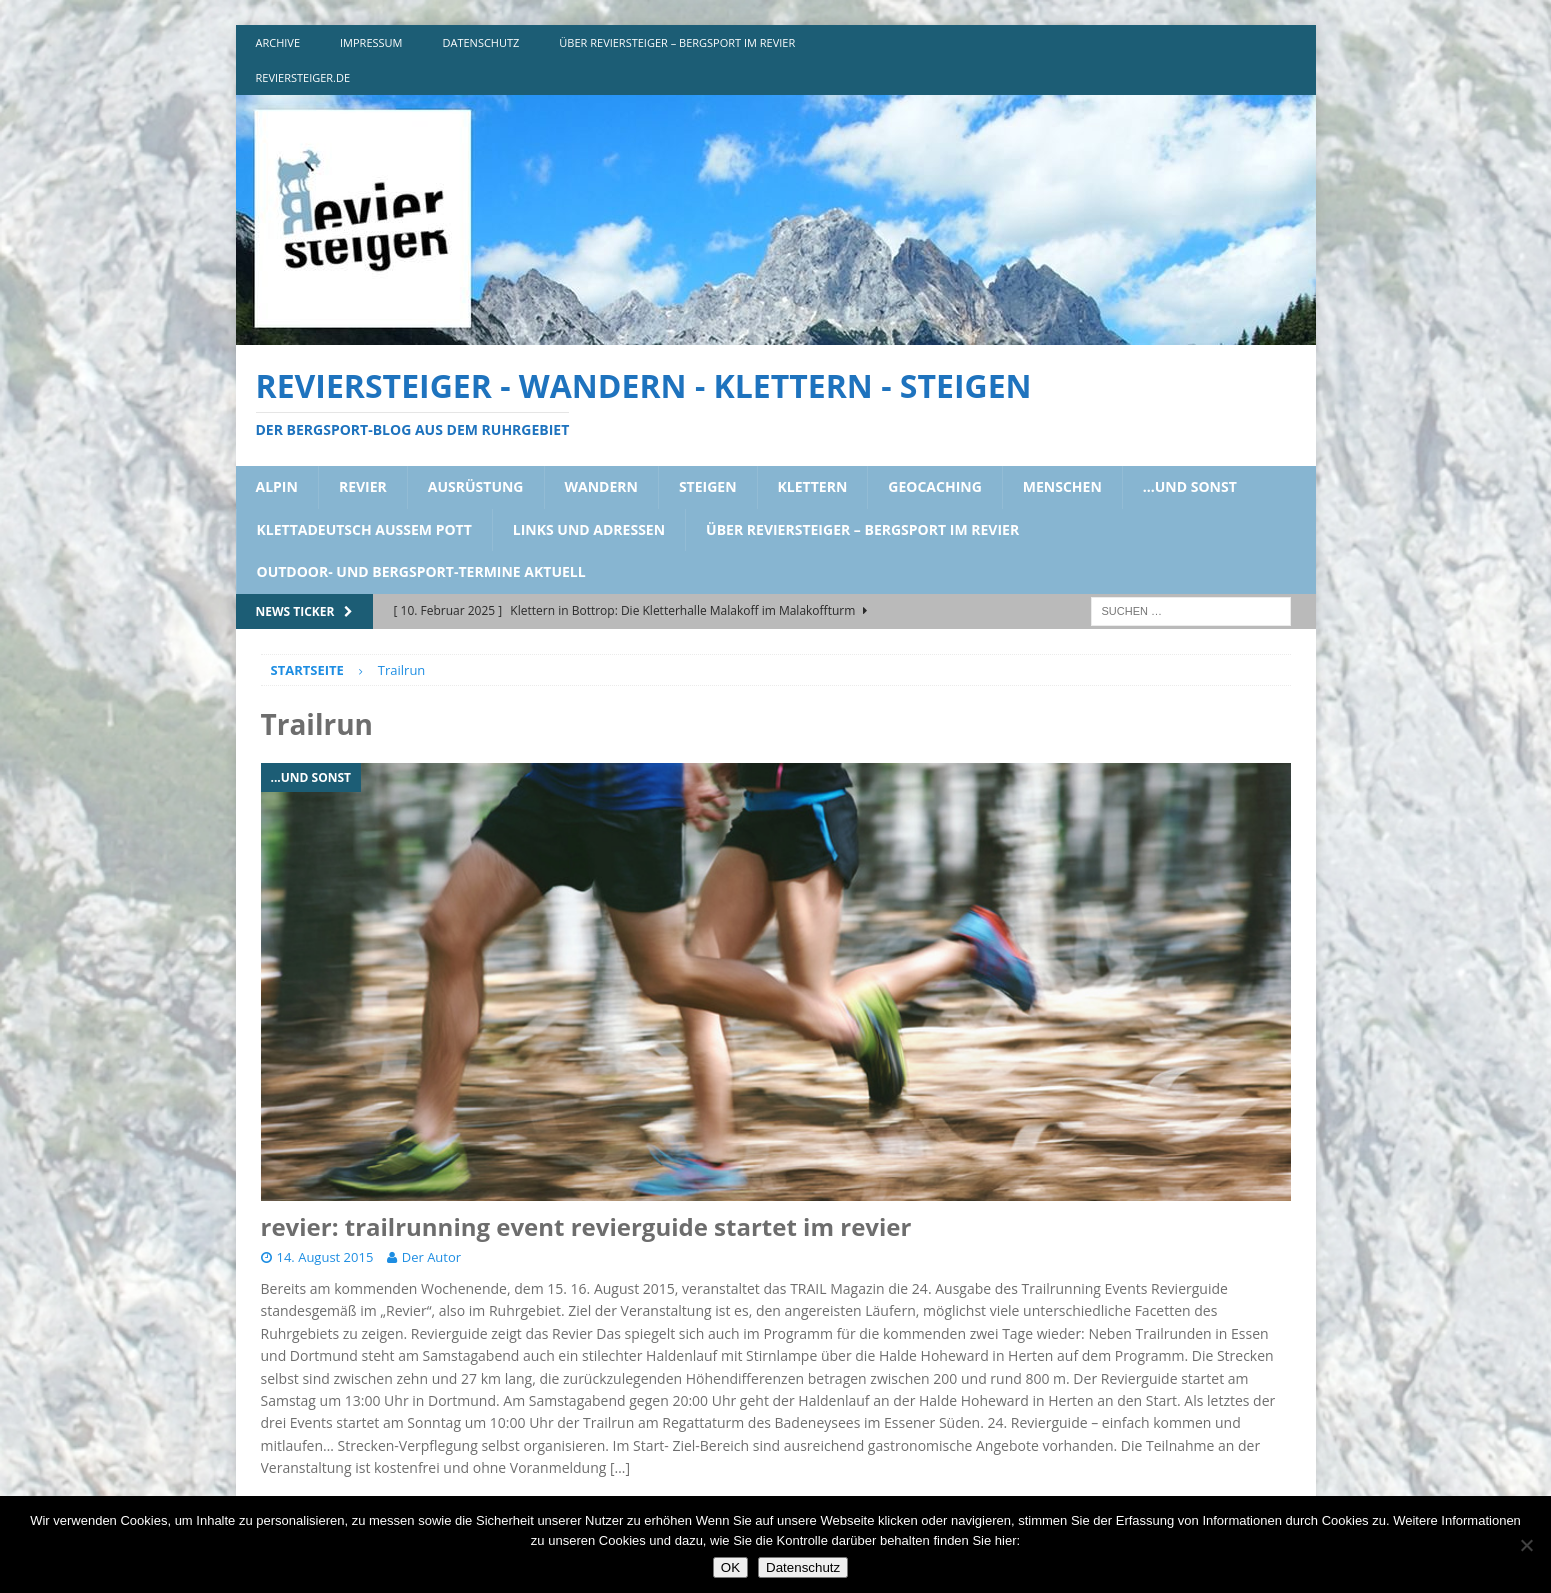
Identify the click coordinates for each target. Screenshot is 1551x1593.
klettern (813, 486)
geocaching (935, 486)
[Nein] (1526, 1545)
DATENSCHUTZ (481, 42)
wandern (601, 486)
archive (278, 42)
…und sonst (1190, 486)
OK (730, 1567)
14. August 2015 (325, 1257)
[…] (620, 1467)
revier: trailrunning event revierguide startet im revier (586, 1226)
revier (363, 486)
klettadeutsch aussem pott (364, 529)
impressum (371, 42)
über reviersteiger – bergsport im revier (677, 42)
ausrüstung (476, 486)
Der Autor (431, 1257)
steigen (708, 486)
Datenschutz (803, 1567)
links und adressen (589, 529)
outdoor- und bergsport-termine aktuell (421, 571)
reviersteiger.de (303, 77)
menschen (1062, 486)
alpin (277, 486)
